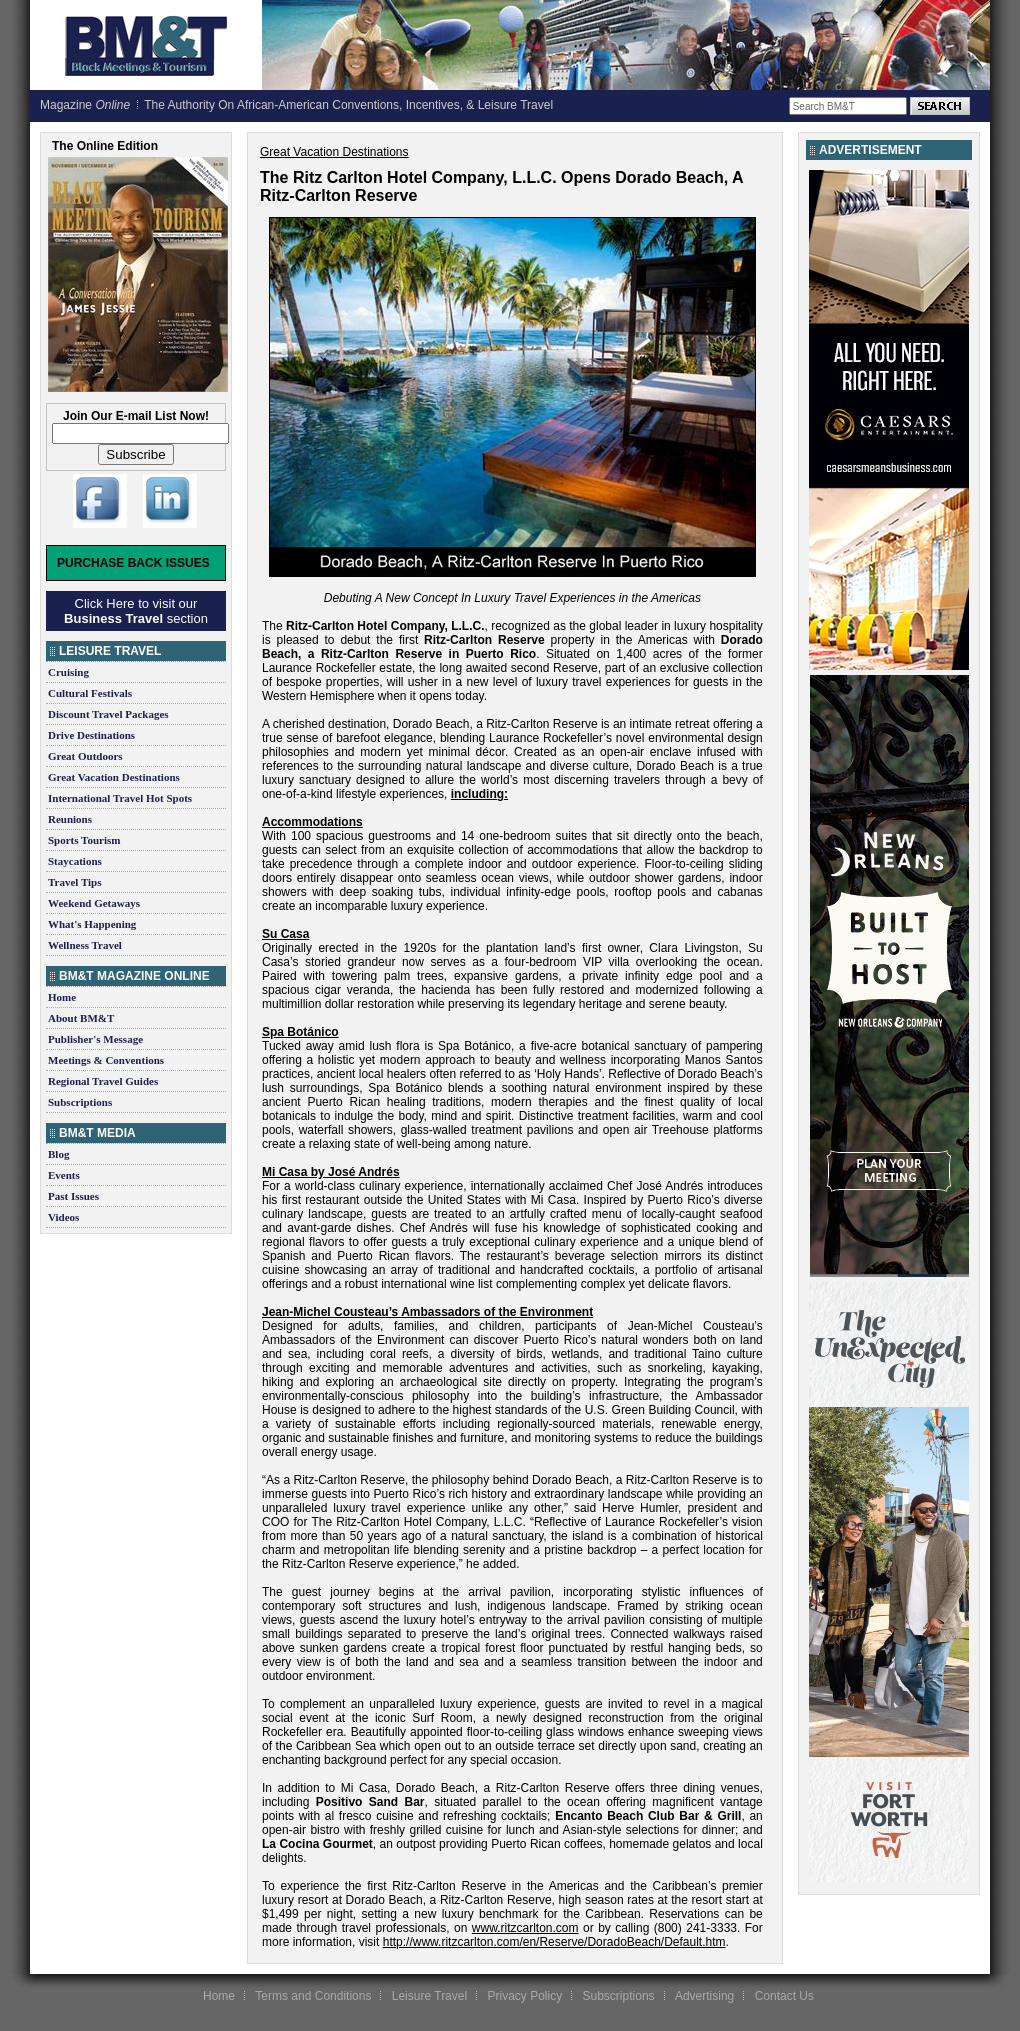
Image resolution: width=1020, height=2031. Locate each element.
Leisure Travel (429, 1996)
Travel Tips (75, 882)
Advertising (704, 1996)
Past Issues (73, 1196)
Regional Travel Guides (103, 1081)
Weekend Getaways (94, 903)
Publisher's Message (95, 1039)
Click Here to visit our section (136, 611)
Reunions (70, 819)
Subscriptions (80, 1102)
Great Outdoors (85, 756)
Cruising (68, 672)
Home (62, 997)
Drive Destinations (91, 735)
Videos (63, 1217)
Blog (58, 1154)
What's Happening (92, 924)
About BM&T (81, 1018)
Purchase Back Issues (133, 563)
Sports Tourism (84, 840)
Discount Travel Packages (108, 714)
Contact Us (784, 1996)
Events (64, 1175)
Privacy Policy (524, 1996)
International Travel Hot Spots (120, 798)
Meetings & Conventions (106, 1060)
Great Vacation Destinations (114, 777)
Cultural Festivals (90, 693)
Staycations (75, 861)
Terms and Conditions (313, 1996)
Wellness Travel (85, 945)
